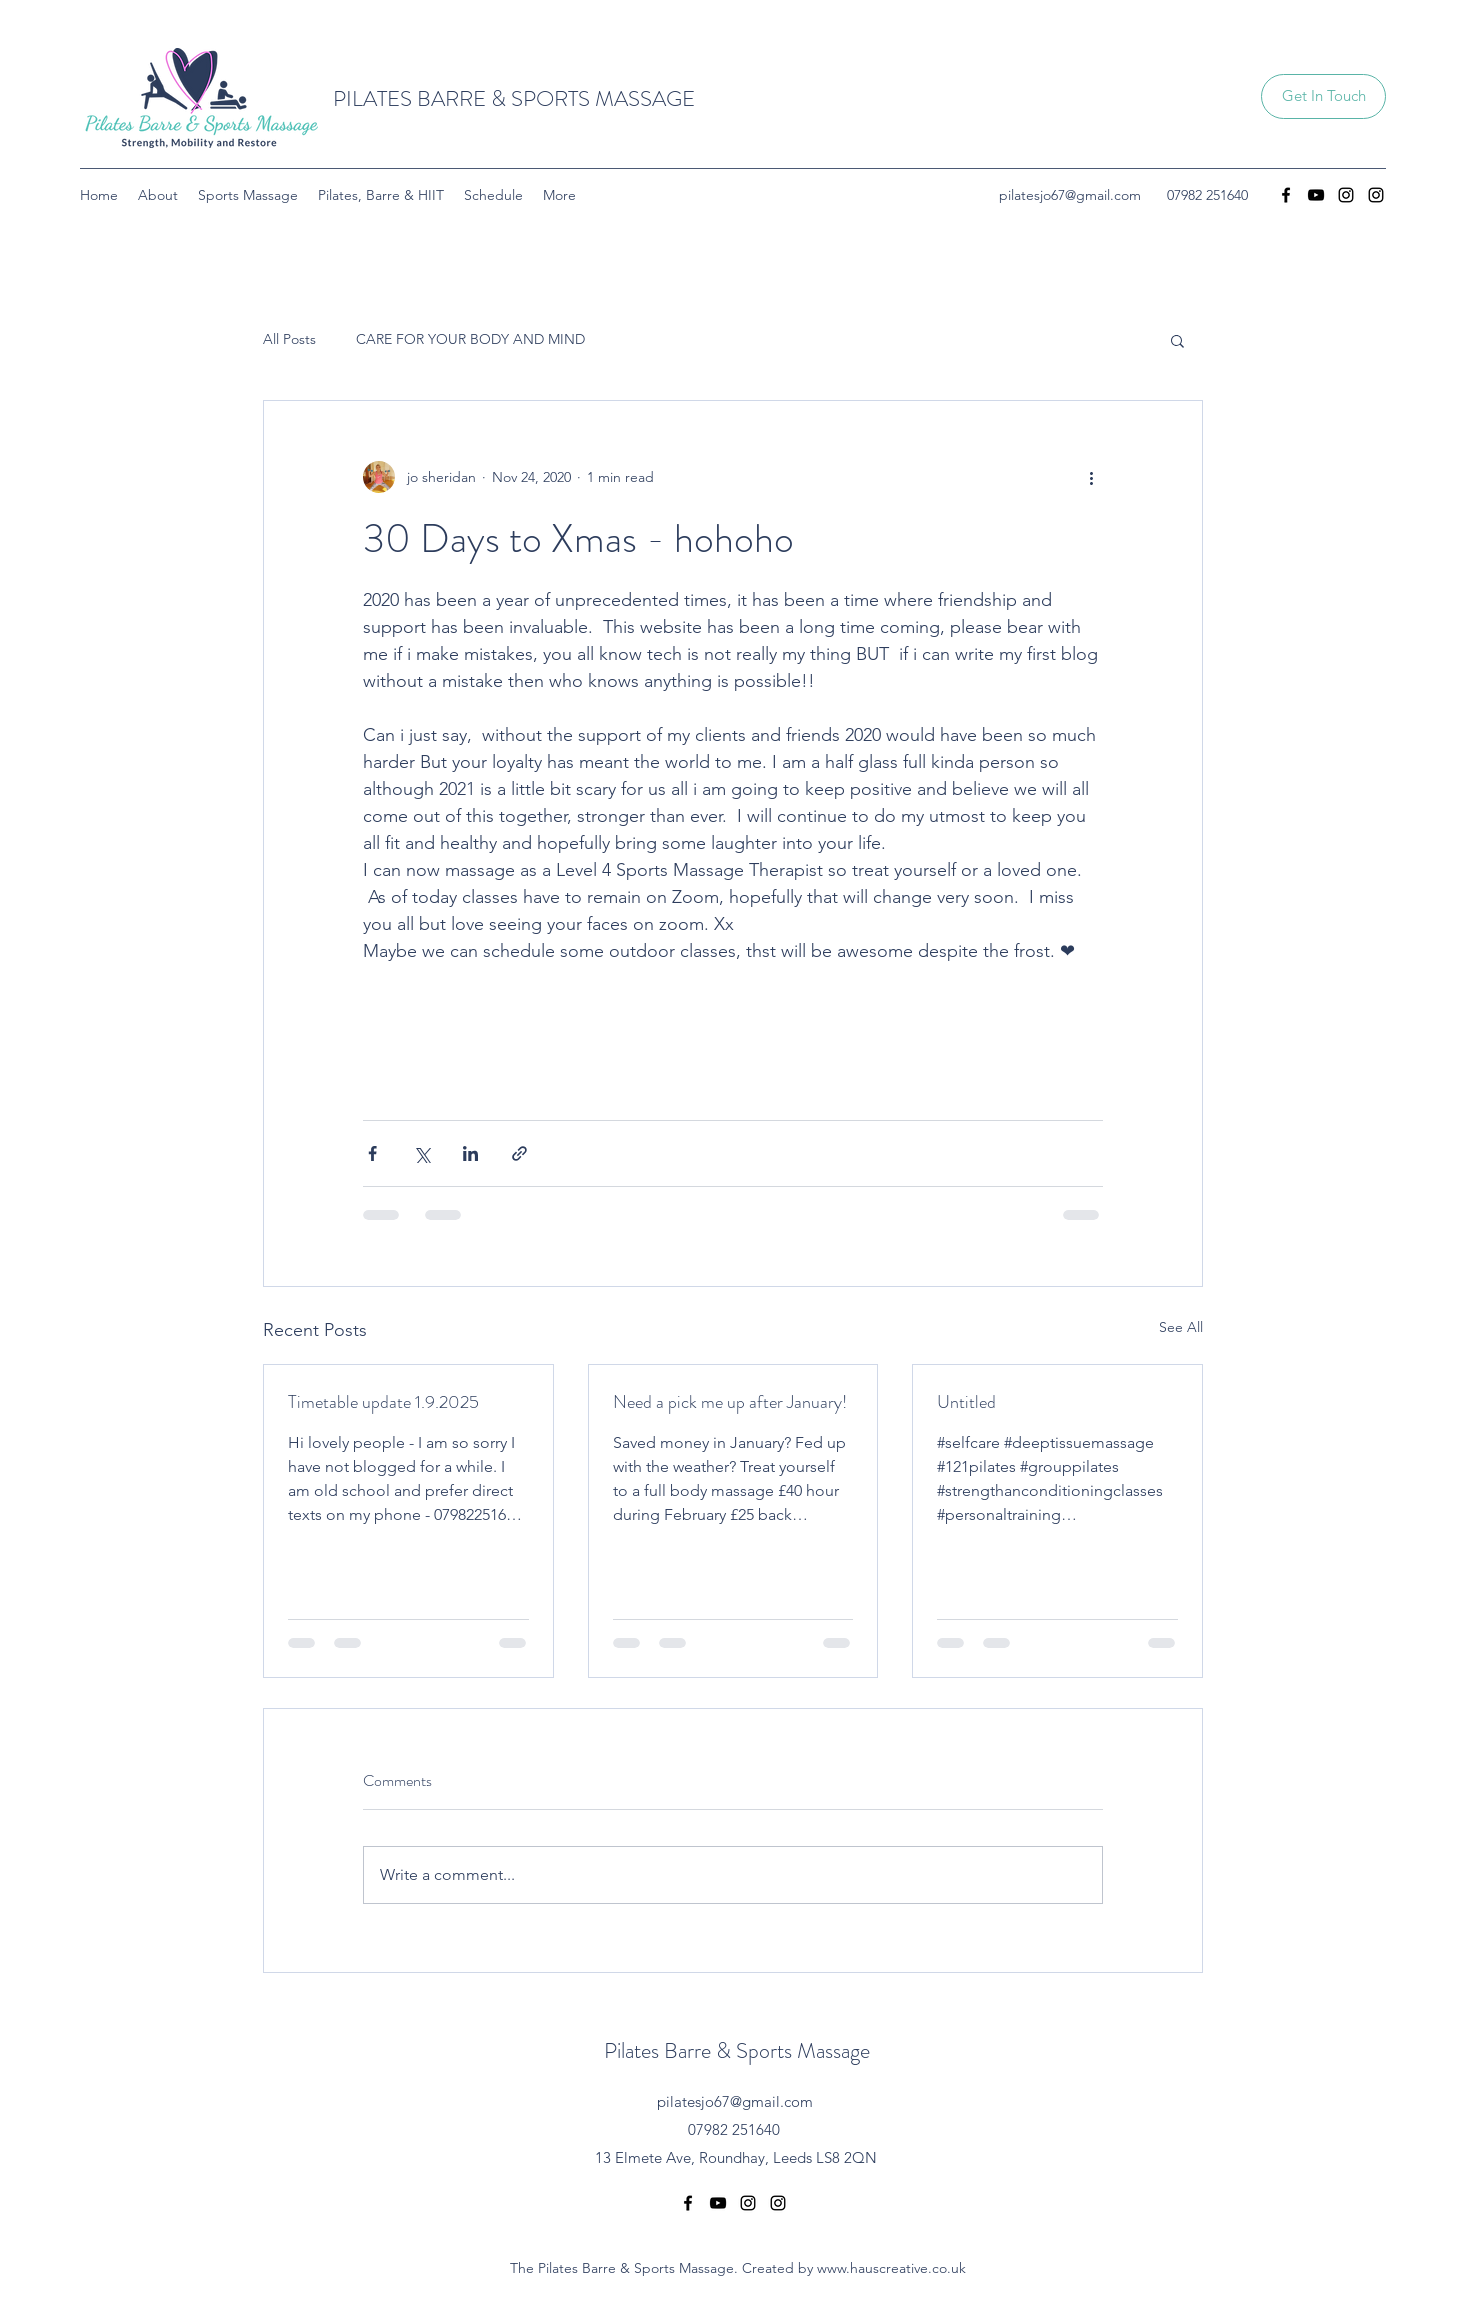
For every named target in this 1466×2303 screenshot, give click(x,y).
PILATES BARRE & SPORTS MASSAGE (514, 98)
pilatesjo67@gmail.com (1070, 195)
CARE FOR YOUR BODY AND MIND (470, 339)
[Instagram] (1346, 195)
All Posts (289, 339)
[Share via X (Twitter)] (421, 1153)
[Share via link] (519, 1153)
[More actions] (1091, 477)
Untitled (966, 1402)
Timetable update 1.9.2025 (383, 1402)
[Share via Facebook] (372, 1153)
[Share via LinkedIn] (470, 1153)
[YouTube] (1316, 195)
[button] (1323, 96)
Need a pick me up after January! (730, 1402)
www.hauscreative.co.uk (891, 2268)
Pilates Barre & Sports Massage (737, 2050)
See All (1181, 1327)
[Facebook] (1286, 195)
